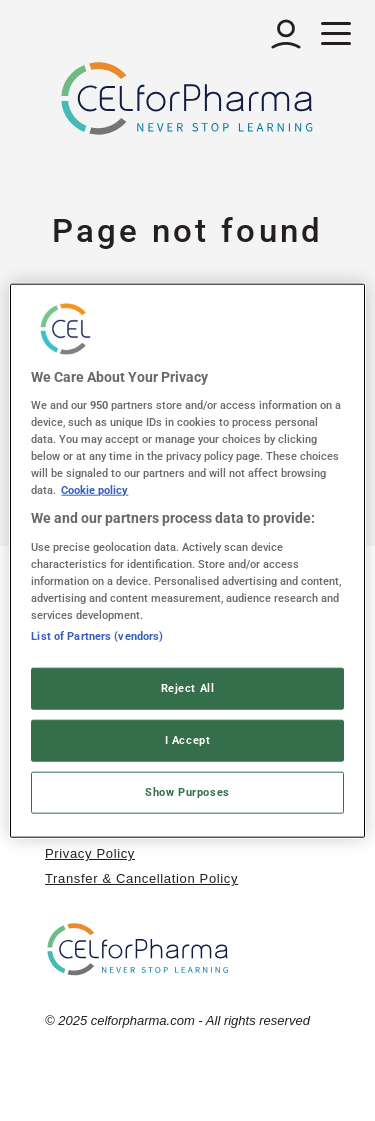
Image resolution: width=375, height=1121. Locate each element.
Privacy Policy (90, 853)
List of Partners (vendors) (97, 636)
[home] (138, 948)
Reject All (188, 688)
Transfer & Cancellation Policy (141, 878)
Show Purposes (187, 792)
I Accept (188, 740)
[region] (187, 560)
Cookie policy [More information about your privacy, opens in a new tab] (94, 490)
